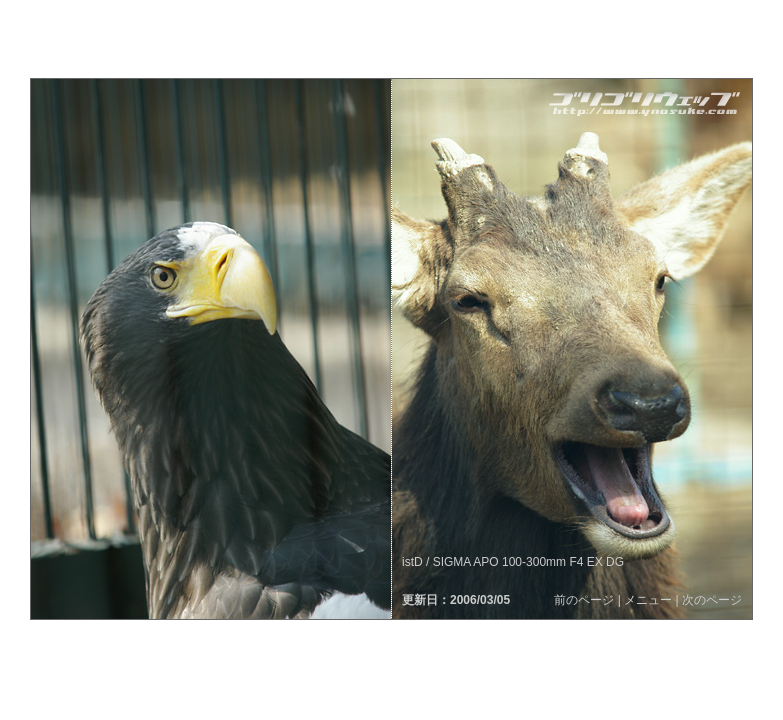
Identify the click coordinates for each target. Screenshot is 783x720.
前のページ (584, 600)
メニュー (648, 600)
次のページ (712, 600)
